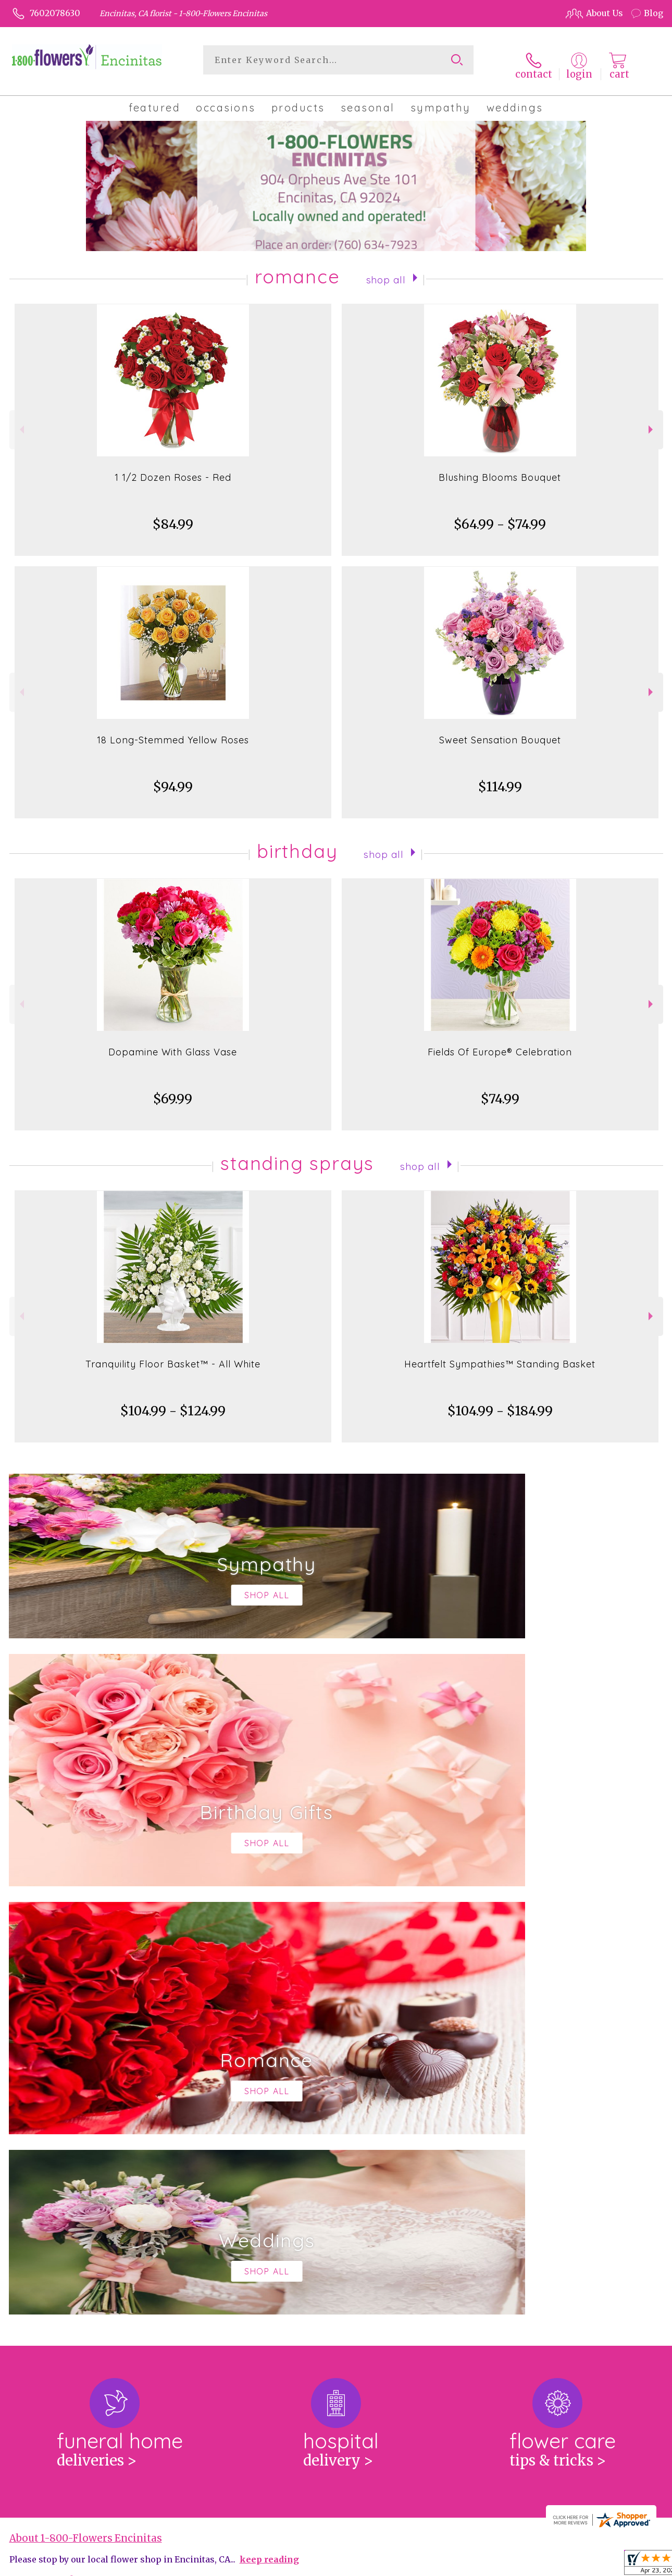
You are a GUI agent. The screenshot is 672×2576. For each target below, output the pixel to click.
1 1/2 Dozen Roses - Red (173, 469)
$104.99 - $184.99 (500, 1403)
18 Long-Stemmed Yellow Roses (173, 732)
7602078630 (55, 13)
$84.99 (173, 516)
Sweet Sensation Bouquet (500, 732)
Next (652, 421)
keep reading (269, 2123)
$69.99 (172, 1090)
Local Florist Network (560, 2565)
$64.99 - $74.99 (500, 516)
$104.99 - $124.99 (173, 1403)
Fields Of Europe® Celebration (500, 1044)
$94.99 (173, 778)
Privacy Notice (481, 2565)
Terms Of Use (417, 2565)
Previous (20, 421)
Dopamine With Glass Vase (172, 1044)
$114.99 (500, 778)
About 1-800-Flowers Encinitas (85, 2102)
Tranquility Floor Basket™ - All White (172, 1356)
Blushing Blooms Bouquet (500, 469)
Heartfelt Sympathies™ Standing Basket (499, 1356)
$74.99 (500, 1090)
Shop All (386, 270)
